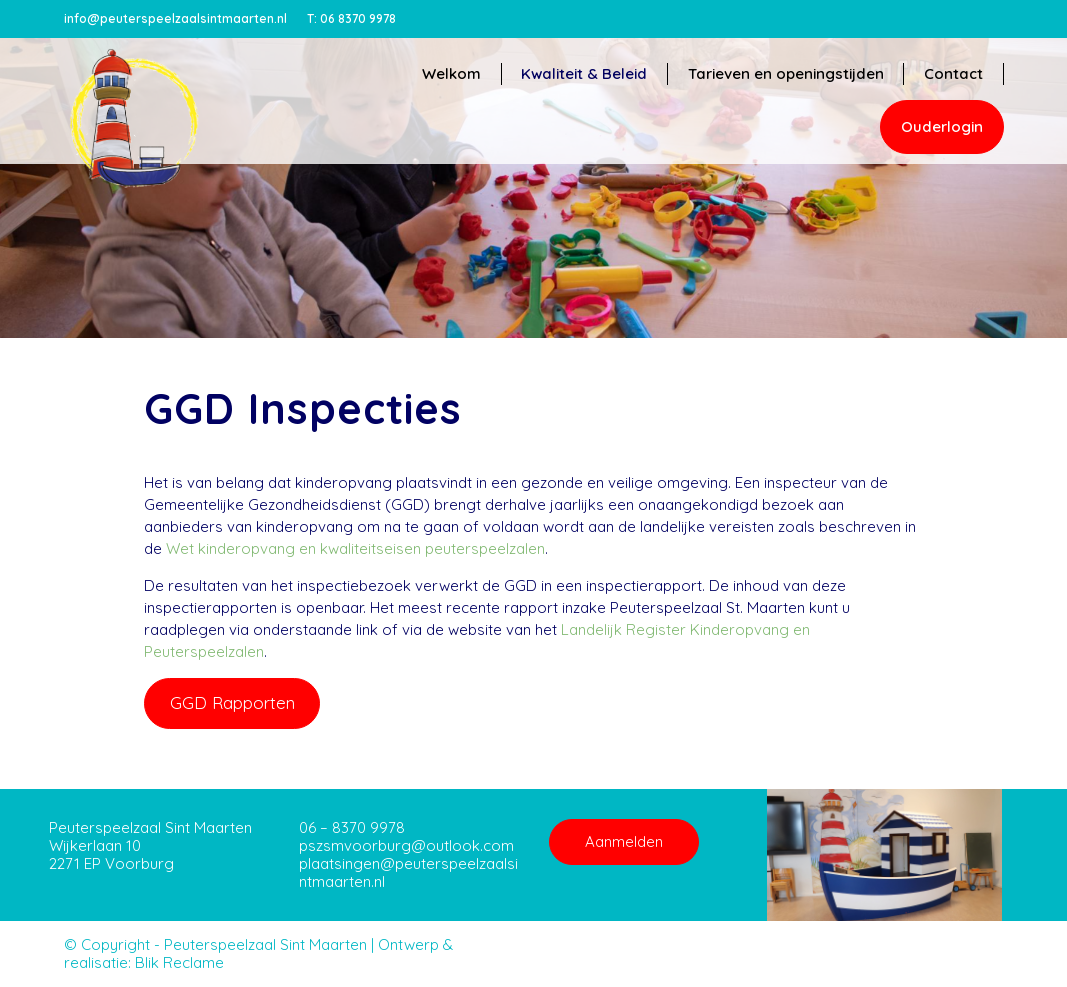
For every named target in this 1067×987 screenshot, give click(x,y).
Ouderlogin (942, 126)
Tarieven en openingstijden (785, 73)
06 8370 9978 (351, 18)
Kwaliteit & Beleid (583, 73)
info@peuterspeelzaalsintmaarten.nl (175, 18)
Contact (953, 73)
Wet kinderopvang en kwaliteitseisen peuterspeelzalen (355, 548)
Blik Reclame (179, 962)
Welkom (449, 73)
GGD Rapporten (232, 702)
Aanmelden (624, 841)
